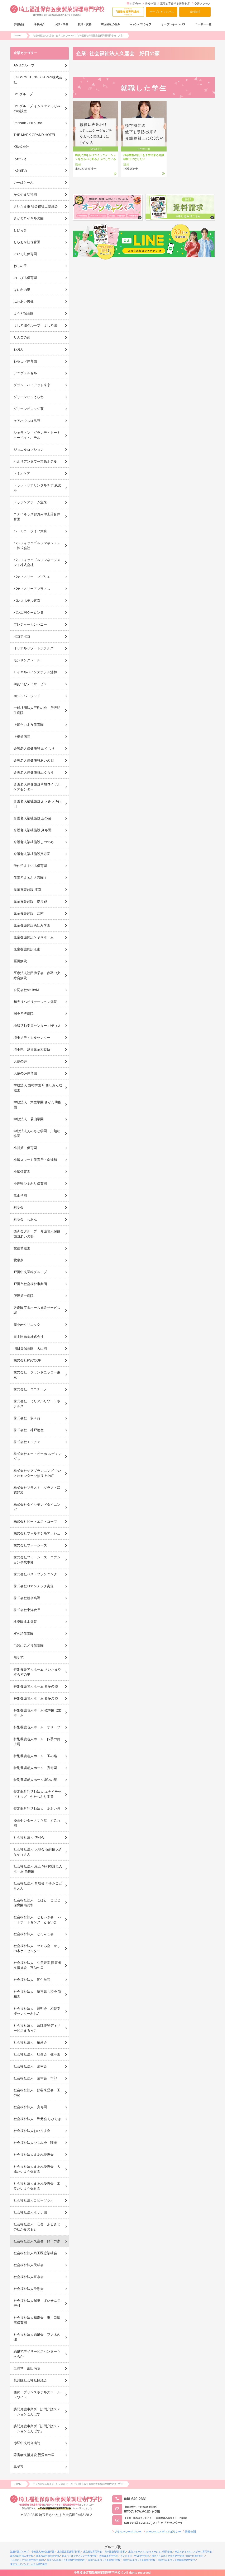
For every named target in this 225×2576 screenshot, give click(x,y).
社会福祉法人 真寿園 (30, 2107)
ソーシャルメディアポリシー (163, 2531)
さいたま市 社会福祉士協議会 (36, 206)
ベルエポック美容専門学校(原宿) (27, 2560)
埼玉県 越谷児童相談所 (32, 1049)
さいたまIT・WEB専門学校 (135, 2555)
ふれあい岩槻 (24, 301)
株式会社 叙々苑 (27, 1418)
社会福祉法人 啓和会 (29, 1837)
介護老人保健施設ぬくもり (34, 772)
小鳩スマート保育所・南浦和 (35, 1160)
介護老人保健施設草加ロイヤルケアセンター (37, 787)
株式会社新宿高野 (27, 1598)
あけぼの (20, 170)
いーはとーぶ (24, 182)
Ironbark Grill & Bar (28, 123)
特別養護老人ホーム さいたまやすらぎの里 (37, 1672)
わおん (19, 349)
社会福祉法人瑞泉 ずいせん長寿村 (37, 2303)
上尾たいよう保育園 (29, 725)
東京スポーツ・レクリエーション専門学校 (150, 2551)
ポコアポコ (22, 636)
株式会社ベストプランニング (35, 1574)
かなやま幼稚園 (25, 194)
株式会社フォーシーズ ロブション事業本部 (37, 1559)
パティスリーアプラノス (32, 589)
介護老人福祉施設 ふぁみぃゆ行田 (37, 803)
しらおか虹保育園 (27, 242)
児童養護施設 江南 (27, 889)
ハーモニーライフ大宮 (30, 531)
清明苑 (19, 1657)
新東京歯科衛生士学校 (47, 2555)
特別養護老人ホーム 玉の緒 (35, 1756)
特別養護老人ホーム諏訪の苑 (35, 1780)
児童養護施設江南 (27, 949)
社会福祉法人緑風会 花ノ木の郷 (37, 2337)
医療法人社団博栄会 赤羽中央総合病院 (37, 975)
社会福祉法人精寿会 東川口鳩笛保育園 (37, 2320)
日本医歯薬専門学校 (115, 2551)
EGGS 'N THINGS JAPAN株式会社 (38, 79)
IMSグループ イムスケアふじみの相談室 (37, 108)
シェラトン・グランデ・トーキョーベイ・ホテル (37, 435)
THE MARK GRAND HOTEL (35, 135)
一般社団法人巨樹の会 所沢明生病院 (37, 710)
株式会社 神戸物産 (29, 1430)
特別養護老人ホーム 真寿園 (35, 1768)
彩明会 (19, 1207)
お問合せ (134, 3)
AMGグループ (24, 65)
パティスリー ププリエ (32, 577)
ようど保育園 (24, 313)
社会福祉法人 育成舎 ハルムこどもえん (38, 1885)
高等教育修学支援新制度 (174, 3)
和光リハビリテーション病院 (35, 1002)
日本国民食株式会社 (29, 1336)
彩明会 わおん (25, 1219)
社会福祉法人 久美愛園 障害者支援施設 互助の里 (37, 1965)
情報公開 (149, 3)
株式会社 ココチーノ (30, 1389)
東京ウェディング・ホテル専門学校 (28, 2564)
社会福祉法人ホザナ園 (30, 2212)
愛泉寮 (19, 1260)
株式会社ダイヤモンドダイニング (37, 1507)
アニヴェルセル (25, 373)
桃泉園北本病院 (25, 1622)
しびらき (20, 230)
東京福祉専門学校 (92, 2551)
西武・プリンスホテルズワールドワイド (37, 2394)
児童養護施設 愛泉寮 (30, 901)
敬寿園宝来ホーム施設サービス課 (37, 1310)
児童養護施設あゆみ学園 (32, 925)
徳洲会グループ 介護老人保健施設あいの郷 (37, 1233)
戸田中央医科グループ (30, 1272)
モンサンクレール (27, 660)
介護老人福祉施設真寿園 (32, 854)
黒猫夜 (19, 2467)
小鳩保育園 (22, 1171)
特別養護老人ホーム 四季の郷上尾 (37, 1741)
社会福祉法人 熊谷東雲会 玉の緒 (37, 2092)
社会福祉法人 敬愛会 (30, 2042)
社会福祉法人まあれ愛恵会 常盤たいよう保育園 (37, 2186)
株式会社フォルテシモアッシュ (37, 1533)
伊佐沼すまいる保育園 (30, 866)
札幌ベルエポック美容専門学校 (139, 2560)
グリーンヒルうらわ (29, 397)
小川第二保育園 (25, 1148)
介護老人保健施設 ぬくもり (34, 748)
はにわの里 (22, 289)
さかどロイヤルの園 (29, 218)
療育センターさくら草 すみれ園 (37, 1823)
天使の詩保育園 (25, 1073)
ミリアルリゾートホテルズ (34, 648)
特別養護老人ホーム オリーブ (37, 1727)
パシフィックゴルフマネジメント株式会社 (37, 545)
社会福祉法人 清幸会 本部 (35, 2078)
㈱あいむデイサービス (30, 684)
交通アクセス (201, 3)
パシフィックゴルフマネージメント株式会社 (37, 562)
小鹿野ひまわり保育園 (30, 1183)
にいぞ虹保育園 (25, 254)
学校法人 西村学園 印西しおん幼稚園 (38, 1087)
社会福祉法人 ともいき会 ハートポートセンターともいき (37, 1919)
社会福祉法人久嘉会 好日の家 (37, 2241)
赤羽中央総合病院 (27, 2443)
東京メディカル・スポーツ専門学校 (193, 2551)
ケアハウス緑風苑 (27, 421)
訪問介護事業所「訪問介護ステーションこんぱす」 (37, 2428)
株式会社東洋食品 (27, 1610)
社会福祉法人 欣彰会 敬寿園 (37, 2054)
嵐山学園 (20, 1195)
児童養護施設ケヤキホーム (34, 937)
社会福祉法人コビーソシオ (34, 2200)
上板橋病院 (22, 736)
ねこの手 (20, 266)
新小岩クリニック (27, 1324)
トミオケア (22, 473)
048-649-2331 (129, 2499)
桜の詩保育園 (24, 1633)
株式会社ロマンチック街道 (34, 1586)
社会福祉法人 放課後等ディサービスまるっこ (37, 2028)
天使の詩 (20, 1061)
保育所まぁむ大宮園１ (30, 877)
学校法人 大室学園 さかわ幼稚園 (37, 1104)
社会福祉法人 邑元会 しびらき (37, 2119)
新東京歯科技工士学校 (21, 2555)
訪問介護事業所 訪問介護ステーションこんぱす (37, 2411)
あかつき (20, 158)
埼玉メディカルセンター (32, 1037)
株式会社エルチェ (27, 1442)
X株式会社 (21, 147)
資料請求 (195, 11)
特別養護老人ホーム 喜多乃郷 (36, 1698)
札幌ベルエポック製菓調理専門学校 (176, 2560)
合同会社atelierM (26, 990)
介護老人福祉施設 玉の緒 (32, 818)
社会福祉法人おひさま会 (32, 2131)
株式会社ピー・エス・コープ (35, 1521)
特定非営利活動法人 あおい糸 (37, 1808)
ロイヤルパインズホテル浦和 (35, 672)
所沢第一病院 (24, 1296)
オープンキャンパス (161, 11)
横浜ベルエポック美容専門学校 (178, 2555)
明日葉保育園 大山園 (30, 1348)
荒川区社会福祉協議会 (30, 2380)
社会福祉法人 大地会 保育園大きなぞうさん (38, 1852)
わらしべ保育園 (25, 361)
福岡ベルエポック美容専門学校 (104, 2560)
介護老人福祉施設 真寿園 (32, 830)
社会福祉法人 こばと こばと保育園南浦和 (37, 1902)
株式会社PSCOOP (27, 1360)
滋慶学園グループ (19, 2551)
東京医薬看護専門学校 (68, 2551)
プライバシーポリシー (128, 2531)
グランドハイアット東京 (32, 385)
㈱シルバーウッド (27, 696)
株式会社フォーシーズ (30, 1545)
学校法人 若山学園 (29, 1119)
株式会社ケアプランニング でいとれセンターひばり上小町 (37, 1473)
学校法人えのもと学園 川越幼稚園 (37, 1133)
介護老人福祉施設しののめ (34, 842)
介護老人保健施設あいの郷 (34, 760)
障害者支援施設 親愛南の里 (34, 2455)
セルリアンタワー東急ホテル (35, 461)
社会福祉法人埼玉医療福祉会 (35, 2253)
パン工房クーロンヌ (29, 612)
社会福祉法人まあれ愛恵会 (34, 2154)
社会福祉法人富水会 (29, 2277)
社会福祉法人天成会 (29, 2265)
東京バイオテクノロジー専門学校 (79, 2555)
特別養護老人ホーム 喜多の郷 (36, 1686)
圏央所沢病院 (24, 1014)
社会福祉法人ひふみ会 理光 (35, 2143)
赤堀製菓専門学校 (108, 2555)
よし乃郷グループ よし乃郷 (35, 325)
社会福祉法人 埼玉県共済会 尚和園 (37, 1994)
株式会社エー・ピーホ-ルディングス (37, 1456)
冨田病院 (20, 961)
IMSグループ (23, 94)
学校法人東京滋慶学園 (43, 2551)
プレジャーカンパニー (30, 624)
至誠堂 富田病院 (27, 2368)
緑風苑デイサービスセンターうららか (37, 2354)
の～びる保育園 (25, 278)
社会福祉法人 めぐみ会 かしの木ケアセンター (37, 1948)
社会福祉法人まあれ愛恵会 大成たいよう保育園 (37, 2169)
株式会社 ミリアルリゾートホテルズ (37, 1403)
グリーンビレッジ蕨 (29, 409)
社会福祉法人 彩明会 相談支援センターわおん (37, 2011)
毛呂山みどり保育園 (29, 1645)
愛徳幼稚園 (22, 1248)
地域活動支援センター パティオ (37, 1025)
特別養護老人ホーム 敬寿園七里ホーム (37, 1712)
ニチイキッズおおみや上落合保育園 (37, 516)
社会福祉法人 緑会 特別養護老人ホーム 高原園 (38, 1869)
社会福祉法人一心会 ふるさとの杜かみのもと (37, 2226)
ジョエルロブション (29, 449)
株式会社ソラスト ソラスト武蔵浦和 (37, 1490)
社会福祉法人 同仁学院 (32, 1980)
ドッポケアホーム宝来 (30, 502)
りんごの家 (22, 337)
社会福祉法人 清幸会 (30, 2066)
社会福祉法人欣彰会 (29, 2289)
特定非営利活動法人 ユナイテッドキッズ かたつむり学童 (37, 1794)
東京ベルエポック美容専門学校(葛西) (66, 2560)
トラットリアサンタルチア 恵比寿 (37, 488)
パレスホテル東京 (27, 600)
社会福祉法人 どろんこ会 (34, 1934)
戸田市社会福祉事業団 (30, 1284)
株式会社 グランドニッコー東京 (37, 1375)
